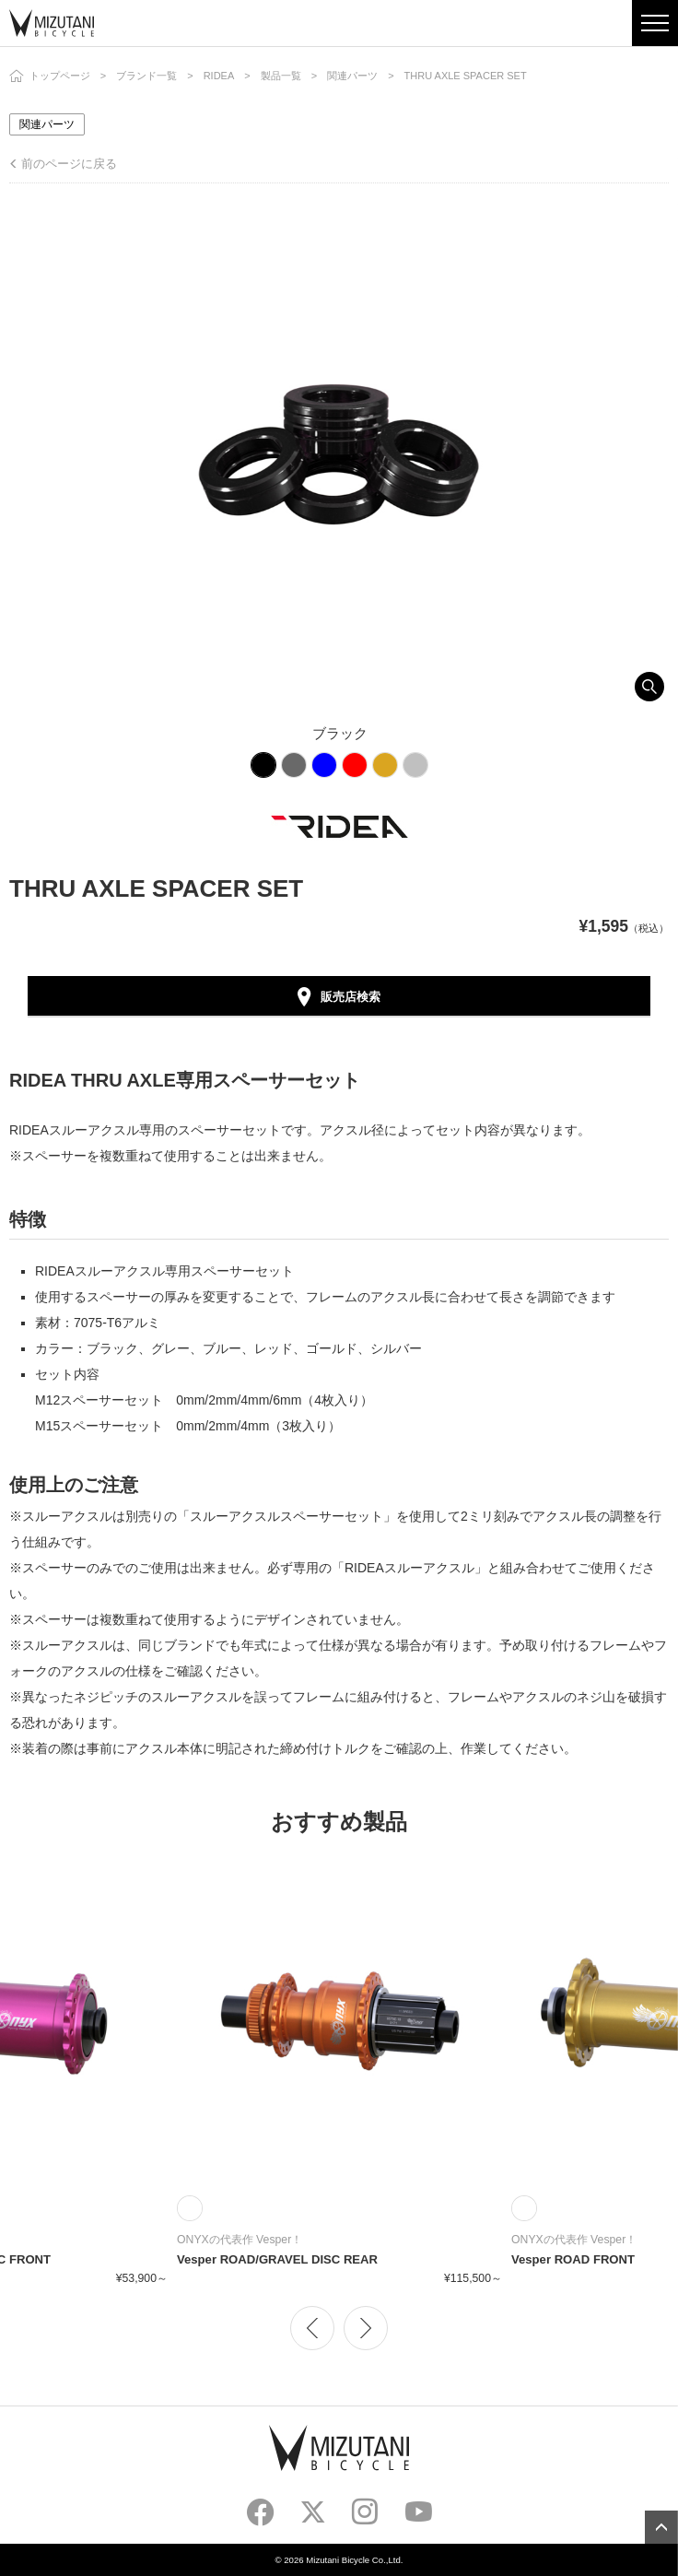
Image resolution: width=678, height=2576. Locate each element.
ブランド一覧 (146, 75)
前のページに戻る (69, 164)
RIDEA (219, 75)
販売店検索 (350, 997)
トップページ (59, 75)
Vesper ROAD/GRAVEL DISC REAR (277, 2259)
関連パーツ (352, 75)
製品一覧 (281, 75)
